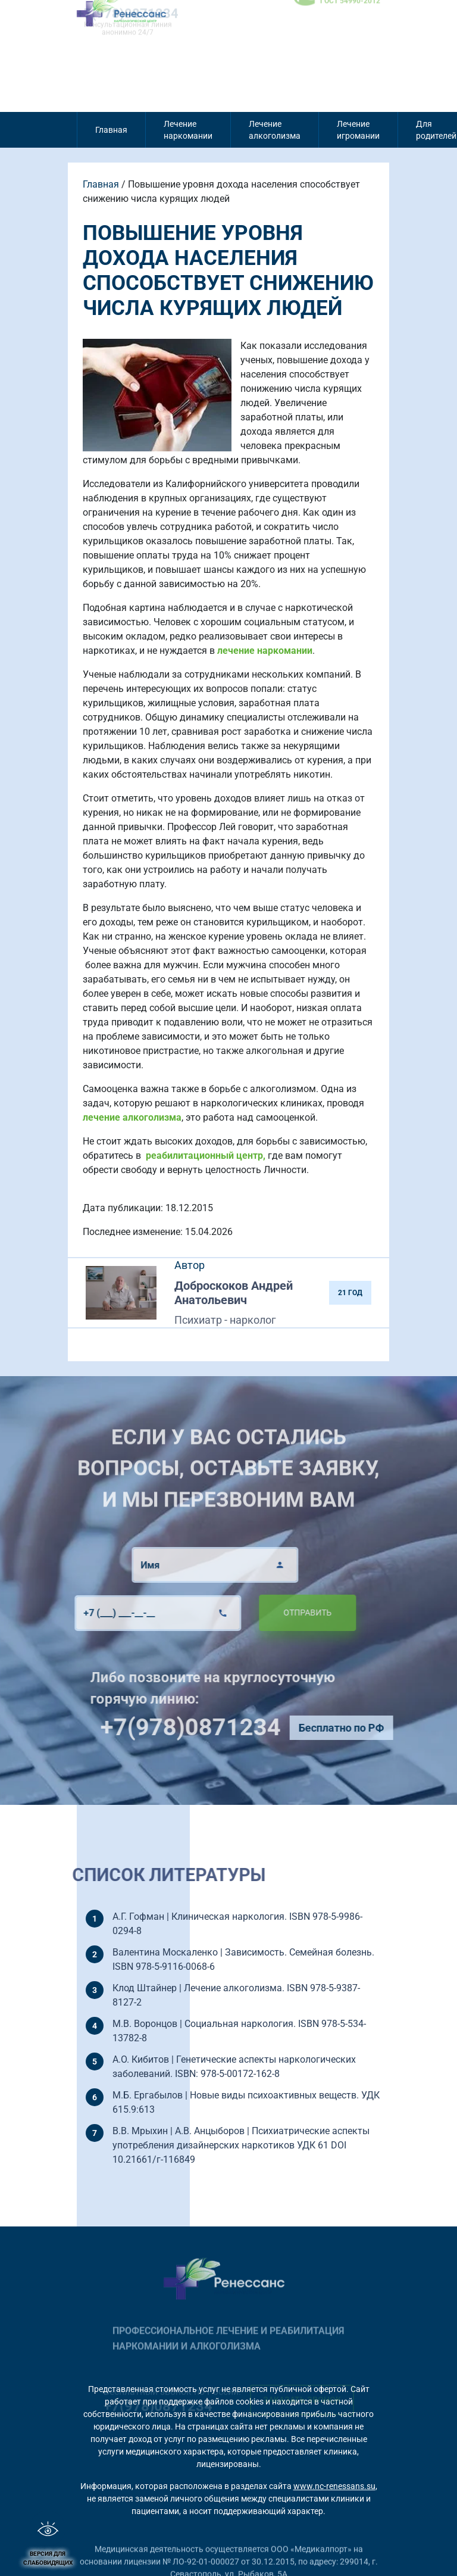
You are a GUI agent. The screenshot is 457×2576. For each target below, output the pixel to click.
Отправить (275, 1612)
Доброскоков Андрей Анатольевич (233, 1292)
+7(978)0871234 (223, 1727)
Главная (111, 130)
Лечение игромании (358, 130)
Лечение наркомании (188, 130)
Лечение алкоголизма (275, 130)
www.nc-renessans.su (334, 2486)
